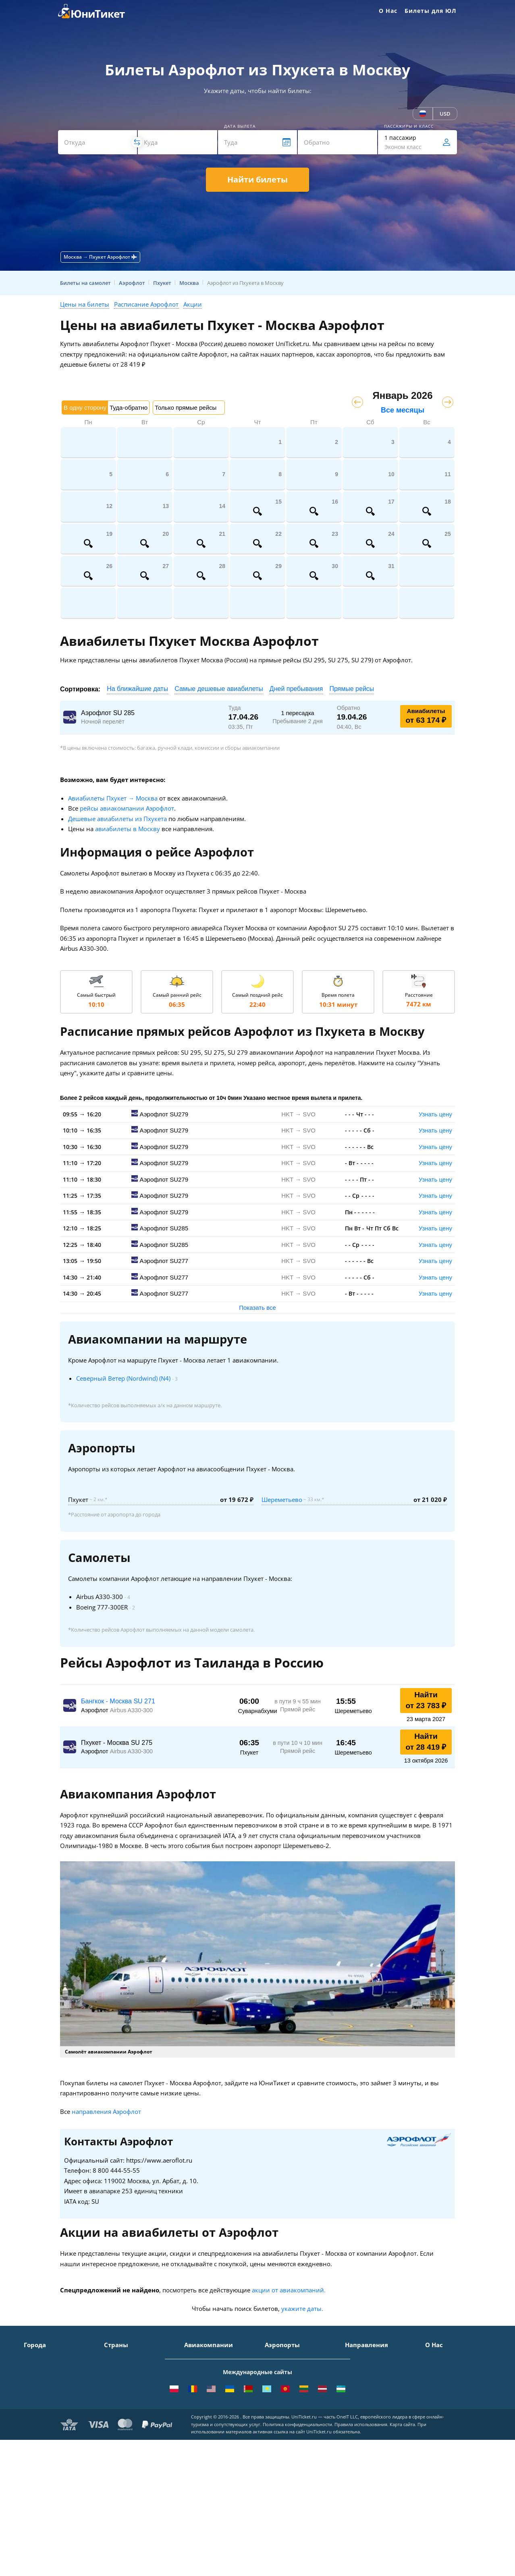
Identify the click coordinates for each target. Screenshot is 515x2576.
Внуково (276, 2381)
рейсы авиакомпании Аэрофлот (127, 808)
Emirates (196, 2416)
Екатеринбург (43, 2416)
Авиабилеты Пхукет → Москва (113, 798)
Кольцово (278, 2416)
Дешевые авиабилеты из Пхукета (117, 819)
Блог (431, 2439)
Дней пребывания (296, 688)
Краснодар (39, 2393)
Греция (114, 2439)
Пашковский (282, 2428)
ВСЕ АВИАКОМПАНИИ (214, 2451)
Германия (117, 2416)
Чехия (112, 2428)
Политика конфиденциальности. (298, 2532)
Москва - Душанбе (370, 2416)
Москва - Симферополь (377, 2369)
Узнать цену (435, 1114)
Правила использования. (361, 2532)
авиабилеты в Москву (127, 829)
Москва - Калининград (376, 2404)
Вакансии (438, 2428)
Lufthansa (197, 2439)
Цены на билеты (84, 304)
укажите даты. (302, 2308)
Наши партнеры (448, 2416)
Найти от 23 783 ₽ (426, 1700)
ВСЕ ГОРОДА (41, 2451)
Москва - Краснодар (373, 2393)
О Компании (442, 2358)
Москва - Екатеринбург (377, 2428)
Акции (192, 304)
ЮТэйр (194, 2393)
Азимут (194, 2404)
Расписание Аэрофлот (146, 304)
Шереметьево (282, 1499)
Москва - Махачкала (373, 2439)
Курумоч (277, 2439)
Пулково (276, 2404)
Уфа (29, 2428)
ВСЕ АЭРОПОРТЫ (288, 2451)
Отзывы (436, 2404)
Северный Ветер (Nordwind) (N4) (123, 1378)
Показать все (257, 1307)
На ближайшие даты (137, 688)
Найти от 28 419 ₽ (426, 1741)
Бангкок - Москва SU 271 (118, 1701)
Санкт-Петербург (47, 2369)
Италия (114, 2393)
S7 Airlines (198, 2369)
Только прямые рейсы (185, 407)
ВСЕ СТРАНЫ (121, 2451)
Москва (34, 2358)
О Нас (388, 11)
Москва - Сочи (365, 2358)
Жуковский (280, 2393)
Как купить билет (449, 2451)
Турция (114, 2369)
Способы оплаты (448, 2381)
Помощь (436, 2393)
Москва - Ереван (368, 2381)
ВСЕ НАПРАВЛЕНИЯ (372, 2451)
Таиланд (115, 2381)
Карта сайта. (403, 2532)
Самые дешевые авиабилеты (218, 688)
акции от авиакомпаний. (289, 2290)
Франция (116, 2404)
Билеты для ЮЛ (430, 11)
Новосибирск (42, 2404)
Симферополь (43, 2381)
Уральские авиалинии (215, 2381)
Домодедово (282, 2358)
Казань (34, 2439)
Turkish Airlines (205, 2428)
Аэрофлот (197, 2358)
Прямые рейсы (351, 688)
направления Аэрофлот (106, 2111)
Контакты (438, 2369)
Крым (112, 2358)
